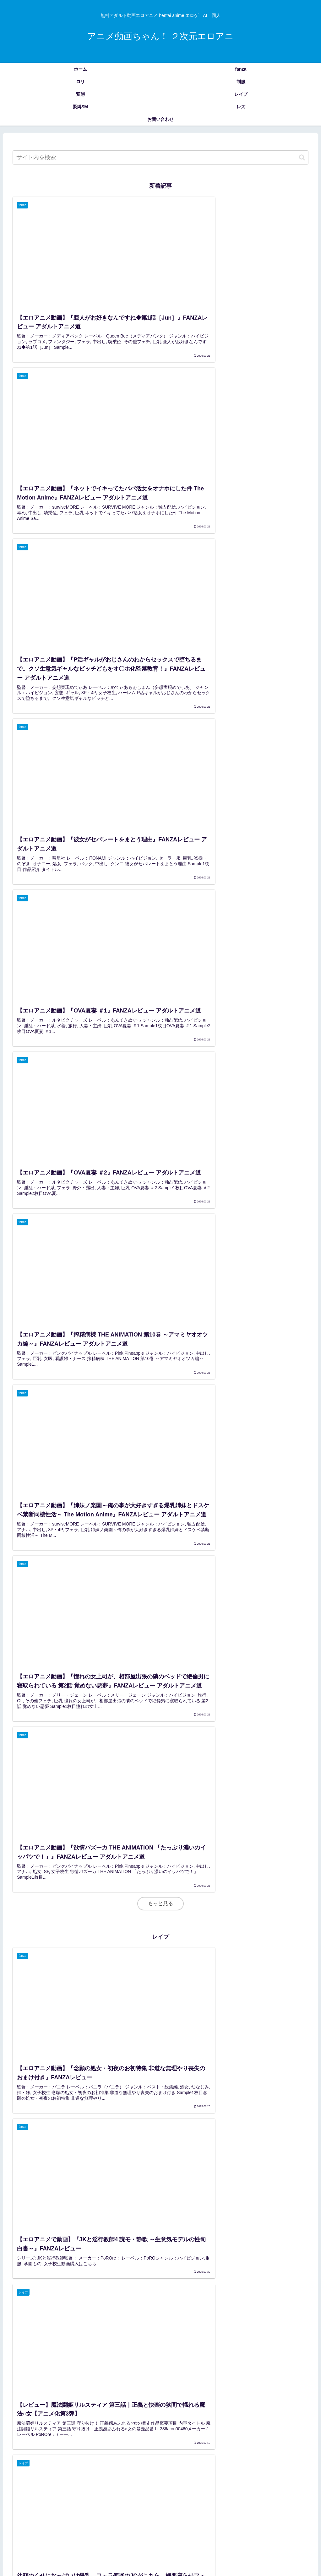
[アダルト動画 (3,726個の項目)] (57, 2477)
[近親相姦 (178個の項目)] (241, 2498)
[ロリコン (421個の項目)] (93, 2488)
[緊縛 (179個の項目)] (218, 2498)
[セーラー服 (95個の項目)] (154, 2519)
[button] (302, 157)
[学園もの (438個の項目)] (46, 2488)
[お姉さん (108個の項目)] (25, 2519)
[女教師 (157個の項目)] (20, 2509)
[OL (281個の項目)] (44, 2498)
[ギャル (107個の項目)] (94, 2519)
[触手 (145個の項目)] (89, 2509)
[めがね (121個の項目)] (233, 2509)
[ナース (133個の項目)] (166, 2509)
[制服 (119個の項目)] (255, 2509)
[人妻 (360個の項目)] (160, 2488)
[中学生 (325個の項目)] (248, 2488)
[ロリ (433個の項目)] (69, 2488)
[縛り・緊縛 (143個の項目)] (115, 2509)
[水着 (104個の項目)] (122, 2519)
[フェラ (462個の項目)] (20, 2488)
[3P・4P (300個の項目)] (272, 2488)
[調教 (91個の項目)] (266, 2519)
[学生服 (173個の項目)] (266, 2498)
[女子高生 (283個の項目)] (22, 2498)
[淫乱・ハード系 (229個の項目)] (91, 2498)
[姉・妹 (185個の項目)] (177, 2498)
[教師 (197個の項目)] (140, 2498)
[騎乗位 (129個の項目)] (190, 2509)
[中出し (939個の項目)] (273, 2477)
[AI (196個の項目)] (157, 2498)
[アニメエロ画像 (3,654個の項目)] (145, 2477)
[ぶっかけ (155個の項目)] (46, 2509)
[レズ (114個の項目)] (275, 2509)
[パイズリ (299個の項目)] (299, 2488)
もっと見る (160, 963)
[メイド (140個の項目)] (142, 2509)
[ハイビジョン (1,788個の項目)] (219, 2477)
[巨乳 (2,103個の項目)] (175, 2477)
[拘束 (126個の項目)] (211, 2509)
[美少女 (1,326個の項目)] (248, 2477)
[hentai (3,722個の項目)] (114, 2477)
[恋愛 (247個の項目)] (62, 2498)
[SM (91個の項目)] (241, 2519)
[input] (160, 157)
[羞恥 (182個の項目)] (198, 2498)
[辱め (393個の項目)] (141, 2488)
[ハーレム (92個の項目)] (212, 2519)
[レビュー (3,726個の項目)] (89, 2477)
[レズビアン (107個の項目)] (60, 2519)
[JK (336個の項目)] (228, 2488)
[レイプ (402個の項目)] (119, 2488)
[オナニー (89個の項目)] (296, 2519)
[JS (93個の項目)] (184, 2519)
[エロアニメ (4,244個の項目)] (24, 2477)
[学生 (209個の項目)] (120, 2498)
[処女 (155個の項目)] (69, 2509)
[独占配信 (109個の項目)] (299, 2509)
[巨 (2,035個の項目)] (193, 2477)
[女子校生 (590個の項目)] (299, 2477)
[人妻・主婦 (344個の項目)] (186, 2488)
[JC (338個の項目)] (210, 2488)
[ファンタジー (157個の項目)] (295, 2498)
